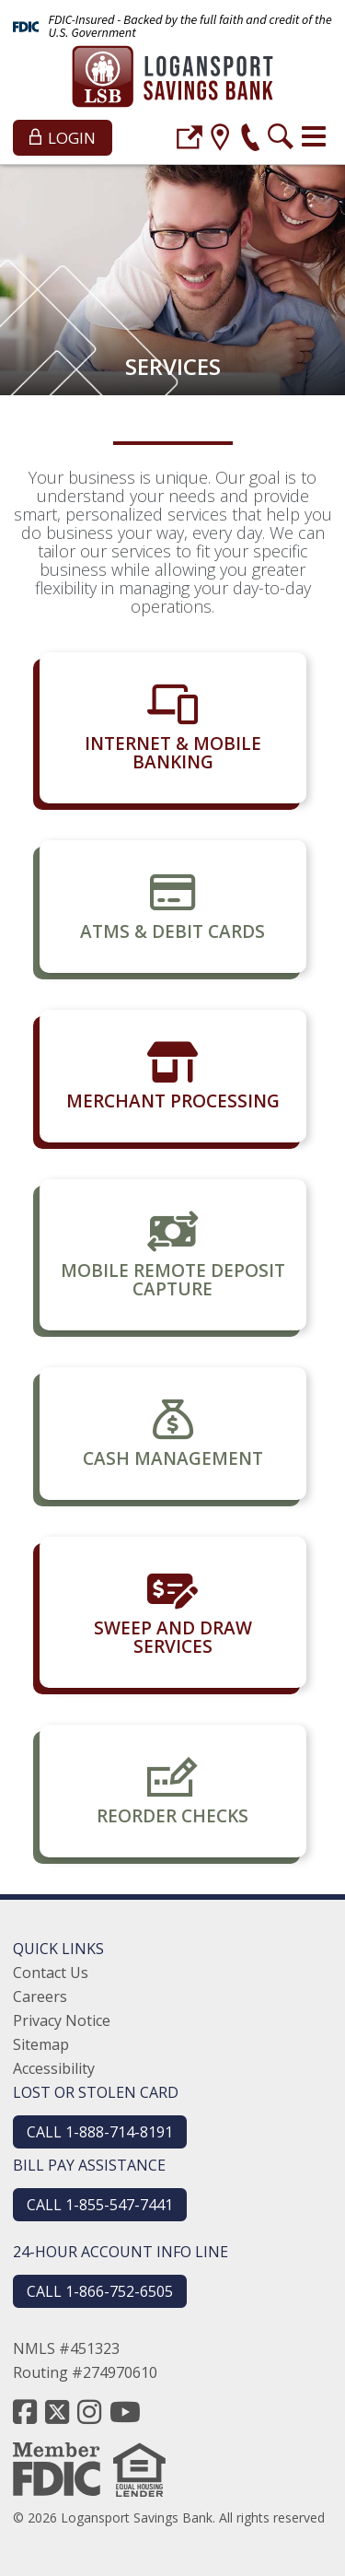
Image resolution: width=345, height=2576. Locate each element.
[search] (280, 139)
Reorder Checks (172, 1816)
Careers (40, 1996)
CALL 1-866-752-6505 (100, 2291)
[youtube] (125, 2411)
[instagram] (89, 2411)
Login (62, 137)
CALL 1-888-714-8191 (100, 2132)
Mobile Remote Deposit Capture (173, 1280)
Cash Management (173, 1458)
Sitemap (41, 2044)
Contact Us (50, 1972)
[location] (220, 139)
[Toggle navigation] (314, 136)
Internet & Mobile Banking (173, 753)
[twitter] (57, 2411)
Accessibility (54, 2068)
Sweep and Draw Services (173, 1637)
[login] (189, 139)
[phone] (250, 139)
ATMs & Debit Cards (172, 931)
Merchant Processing (173, 1101)
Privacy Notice (61, 2020)
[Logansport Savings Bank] (172, 78)
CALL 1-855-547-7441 (100, 2205)
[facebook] (25, 2411)
